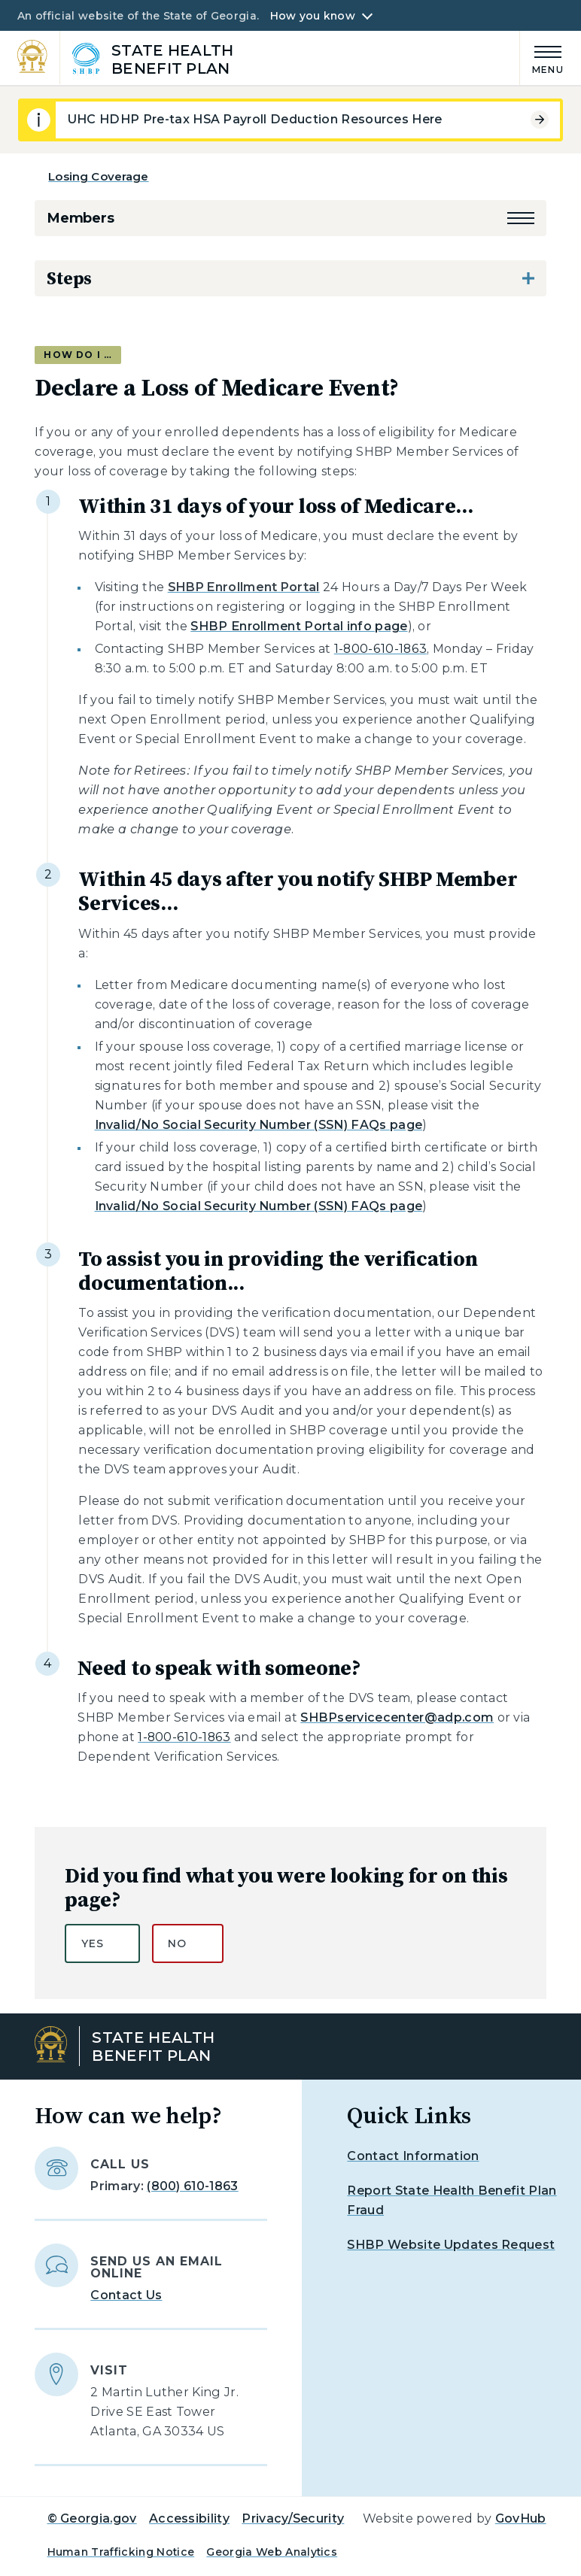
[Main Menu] (542, 57)
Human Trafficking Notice (121, 2552)
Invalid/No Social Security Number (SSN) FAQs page (259, 1125)
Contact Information (413, 2156)
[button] (520, 218)
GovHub (520, 2518)
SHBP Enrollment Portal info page (298, 626)
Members (80, 218)
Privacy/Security (293, 2518)
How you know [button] (312, 16)
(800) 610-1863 (192, 2186)
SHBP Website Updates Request (451, 2245)
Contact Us (126, 2295)
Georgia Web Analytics (271, 2552)
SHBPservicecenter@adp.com (397, 1717)
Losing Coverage (98, 176)
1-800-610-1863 (380, 649)
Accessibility (189, 2518)
